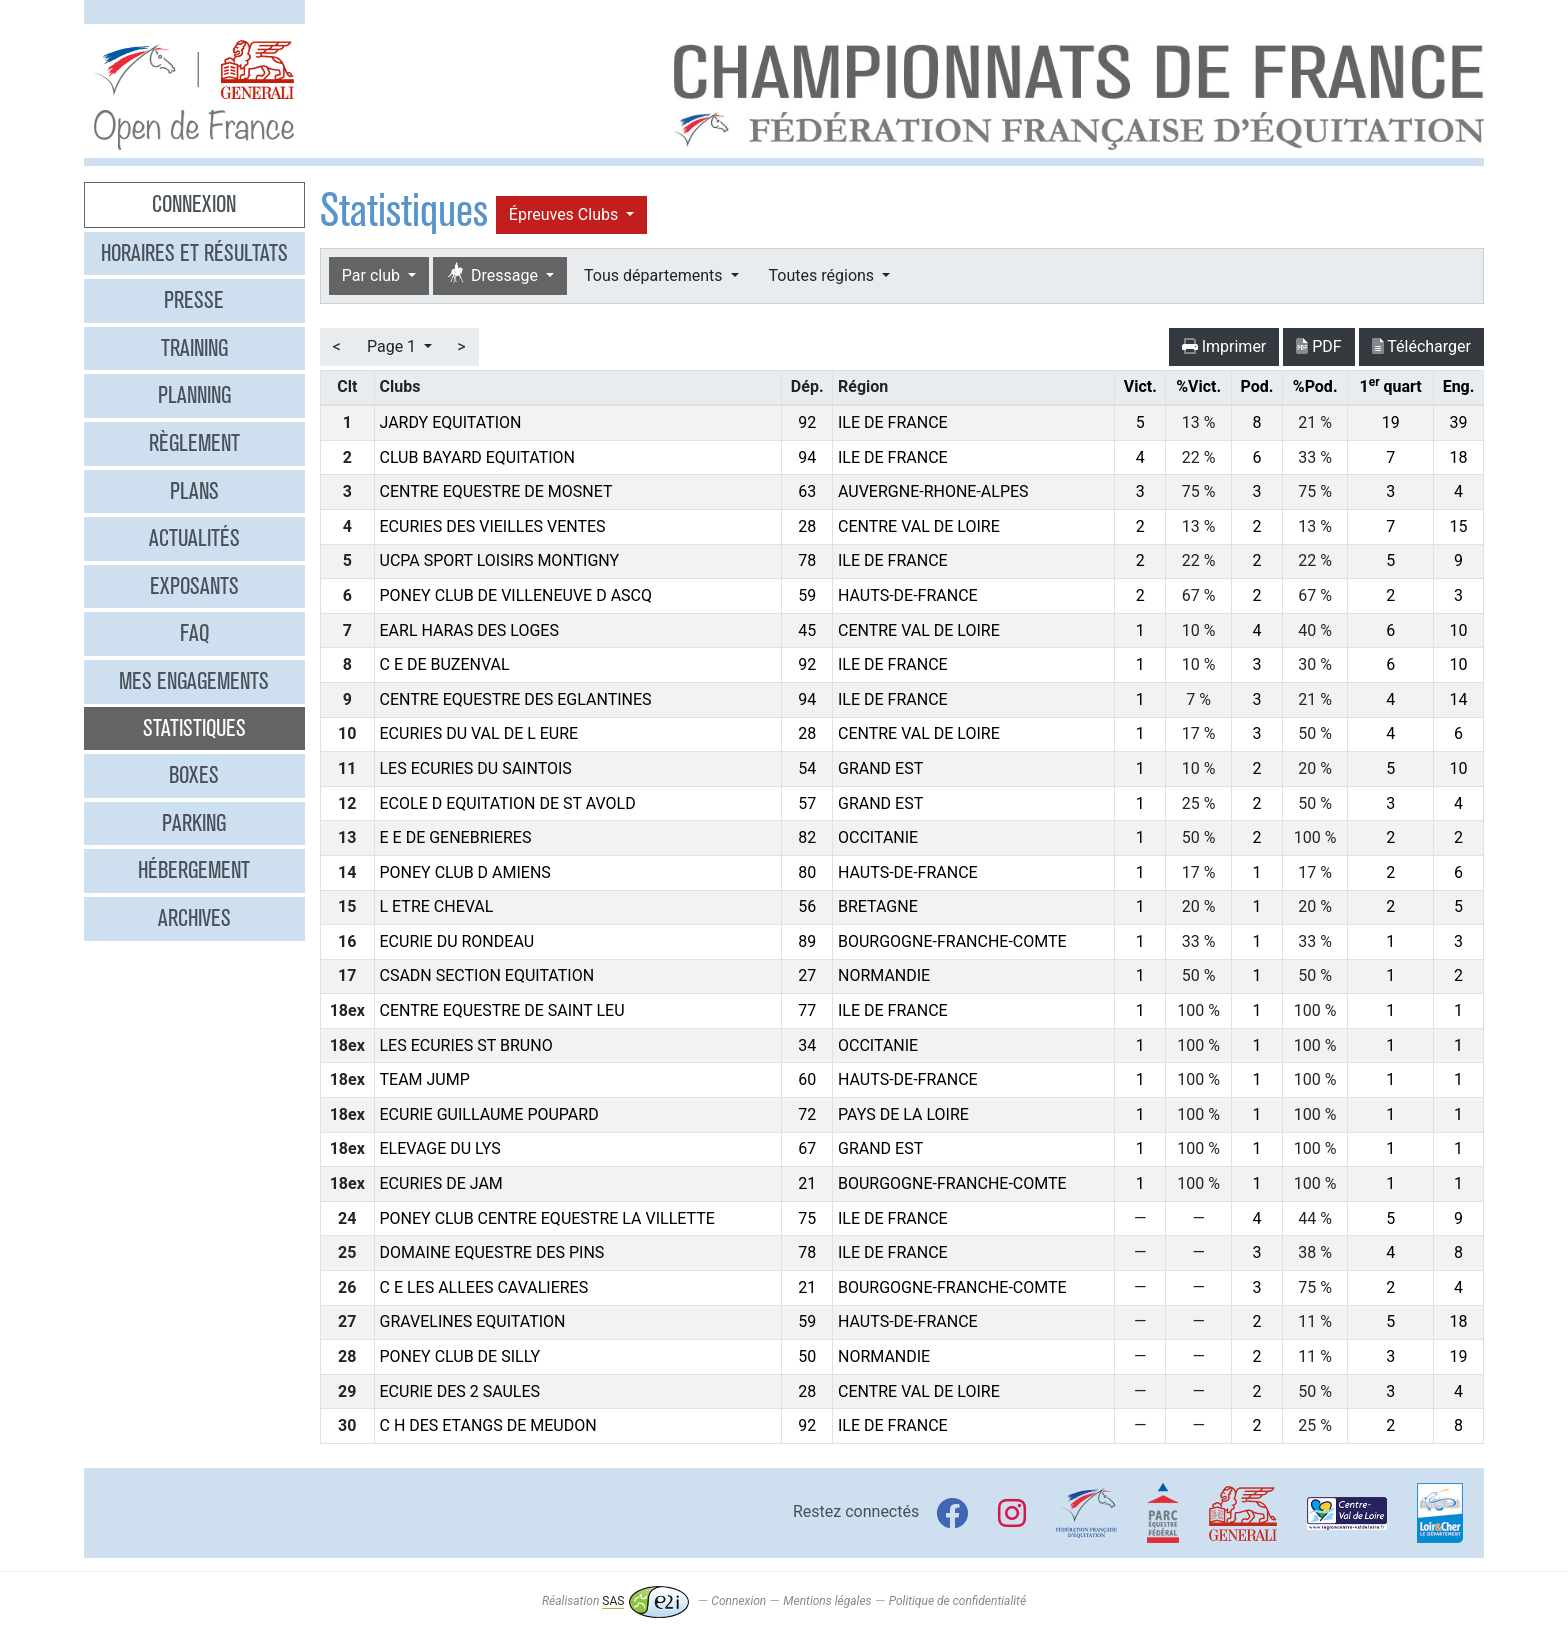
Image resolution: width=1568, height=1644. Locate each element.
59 (807, 595)
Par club (373, 275)
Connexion (194, 204)
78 (807, 560)
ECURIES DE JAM (441, 1183)
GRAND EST (880, 768)
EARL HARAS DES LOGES (469, 630)
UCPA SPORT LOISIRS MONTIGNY (500, 560)
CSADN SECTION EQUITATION (487, 975)
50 (807, 1356)
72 (807, 1114)
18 (1459, 457)
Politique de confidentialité (957, 1601)
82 (807, 837)
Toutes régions (823, 275)
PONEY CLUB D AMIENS (465, 872)
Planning (194, 395)
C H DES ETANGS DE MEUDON (488, 1425)
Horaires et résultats (194, 253)
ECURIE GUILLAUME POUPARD (489, 1114)
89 (807, 941)
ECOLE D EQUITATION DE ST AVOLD (508, 803)
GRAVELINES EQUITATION (473, 1321)
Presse (194, 300)
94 (807, 457)
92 (807, 422)
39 (1459, 422)
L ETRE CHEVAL (437, 906)
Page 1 (393, 346)
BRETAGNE (878, 906)
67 (807, 1148)
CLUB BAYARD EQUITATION (478, 457)
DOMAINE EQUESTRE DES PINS (492, 1252)
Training (194, 348)
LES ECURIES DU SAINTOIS (476, 768)
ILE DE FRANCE (893, 422)
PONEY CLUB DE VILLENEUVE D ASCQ (516, 595)
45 (807, 630)
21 (807, 1183)
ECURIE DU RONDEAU (457, 941)
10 (1459, 630)
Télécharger (1421, 346)
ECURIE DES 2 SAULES (460, 1391)
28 (807, 526)
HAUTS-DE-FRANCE (908, 595)
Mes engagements (194, 681)
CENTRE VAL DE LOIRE (919, 526)
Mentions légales (827, 1601)
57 (807, 803)
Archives (194, 918)
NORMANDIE (884, 975)
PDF (1318, 346)
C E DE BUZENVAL (445, 664)
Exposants (194, 586)
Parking (194, 823)
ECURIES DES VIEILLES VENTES (493, 526)
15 (1459, 526)
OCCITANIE (878, 837)
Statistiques (194, 728)
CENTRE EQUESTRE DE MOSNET (496, 491)
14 (1459, 699)
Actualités (194, 538)
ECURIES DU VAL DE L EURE (479, 733)
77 (807, 1010)
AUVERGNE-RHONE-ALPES (933, 491)
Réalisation (615, 1601)
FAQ (194, 633)
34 (807, 1045)
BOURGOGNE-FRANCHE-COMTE (952, 941)
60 (807, 1079)
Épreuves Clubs (565, 214)
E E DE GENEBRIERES (456, 837)
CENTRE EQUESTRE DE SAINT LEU (502, 1010)
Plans (194, 491)
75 (807, 1218)
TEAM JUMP (425, 1079)
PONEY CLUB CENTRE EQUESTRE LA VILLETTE (547, 1218)
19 (1391, 422)
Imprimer (1224, 346)
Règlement (194, 443)
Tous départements (655, 275)
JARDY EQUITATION (451, 422)
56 (807, 906)
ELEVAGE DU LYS (440, 1148)
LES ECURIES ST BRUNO (466, 1045)
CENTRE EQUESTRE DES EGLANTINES (516, 699)
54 (807, 768)
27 (807, 975)
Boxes (194, 775)
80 (807, 872)
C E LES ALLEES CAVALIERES (484, 1287)
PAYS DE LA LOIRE (903, 1114)
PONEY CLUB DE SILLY (460, 1356)
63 (807, 491)
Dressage (494, 274)
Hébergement (194, 870)
